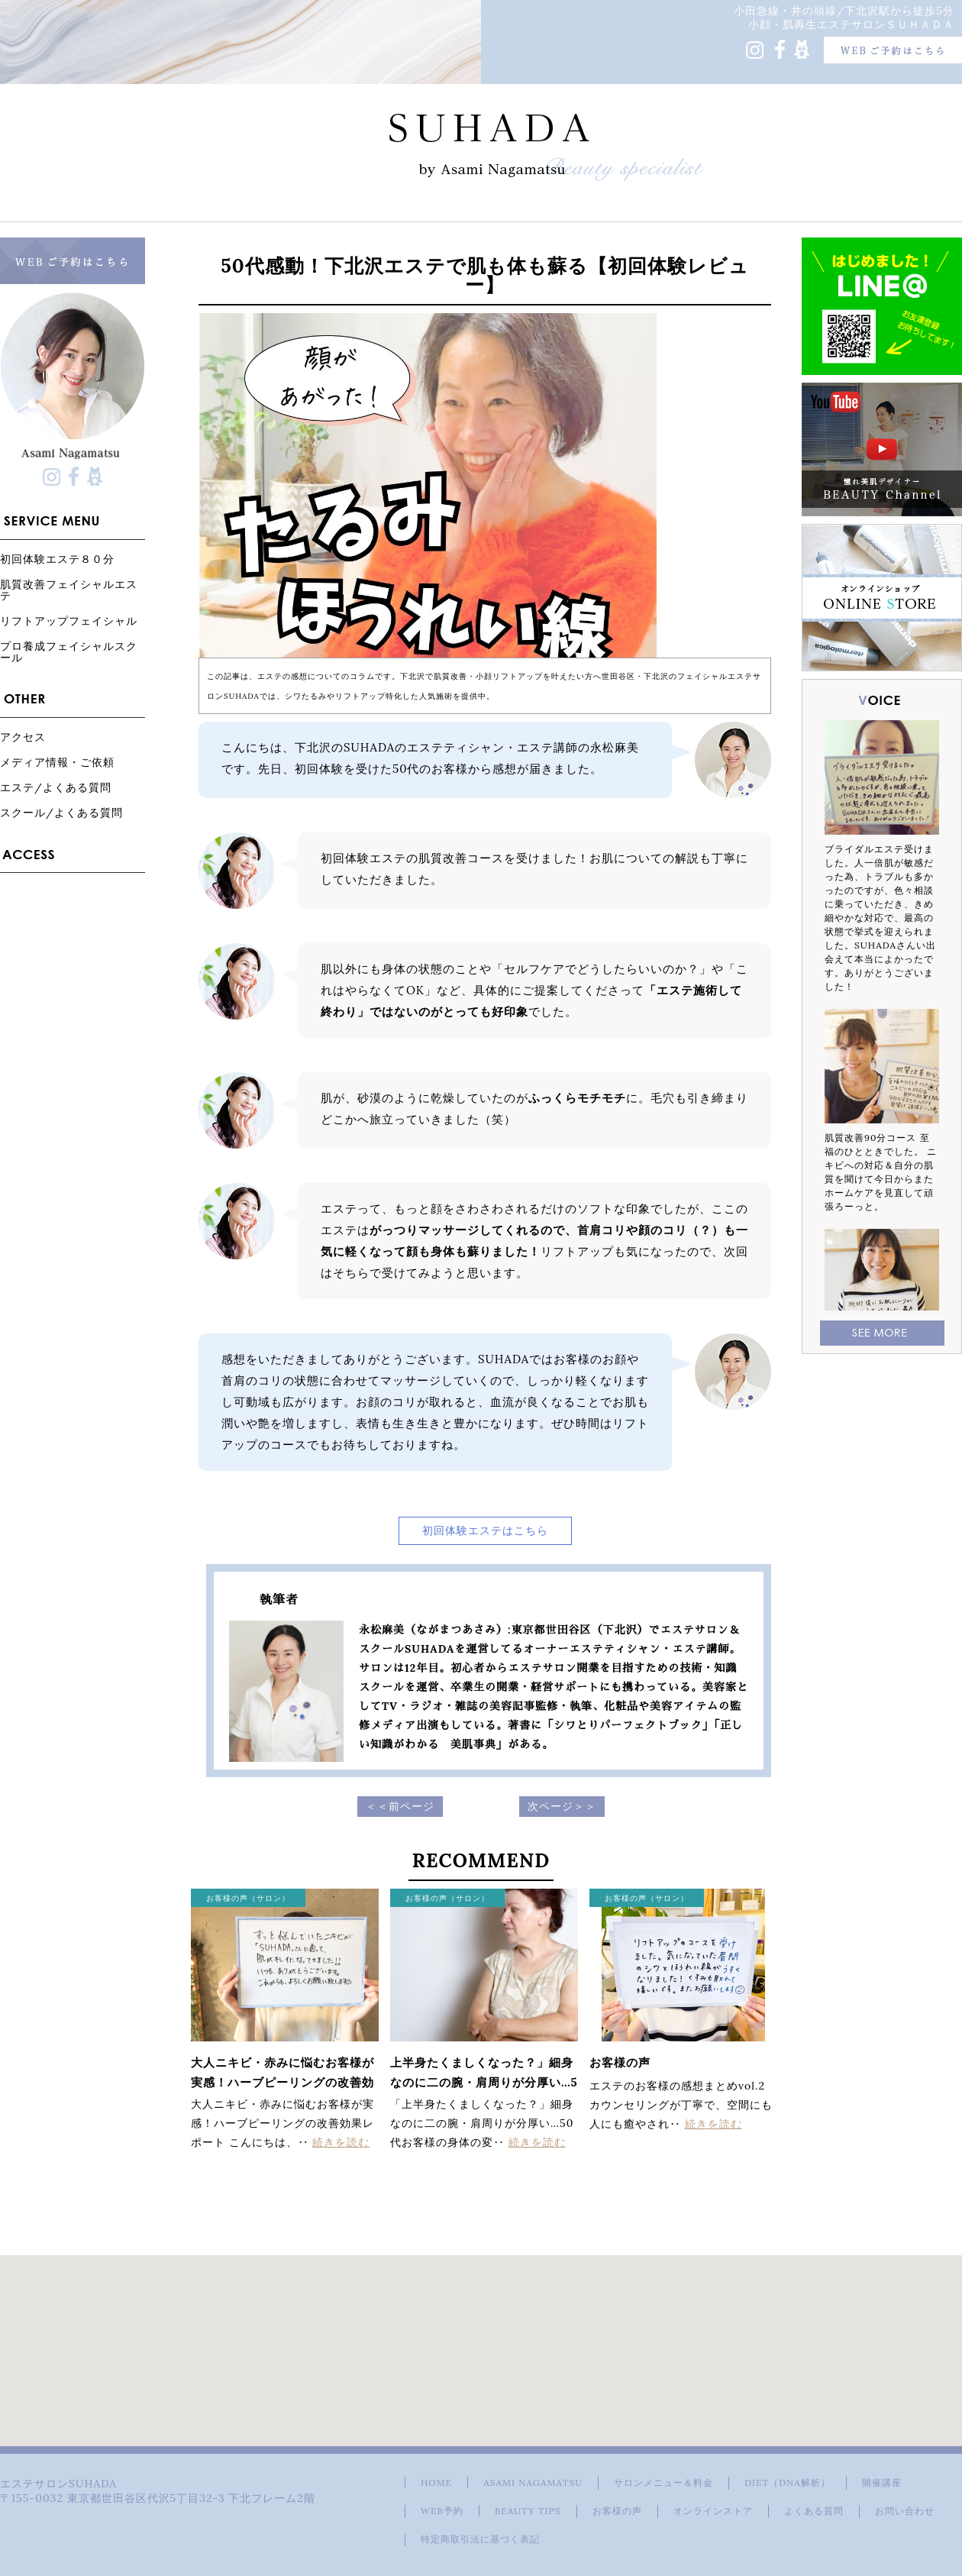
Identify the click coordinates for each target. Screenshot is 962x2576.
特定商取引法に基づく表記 (480, 2539)
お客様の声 (619, 2062)
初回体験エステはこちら (485, 1530)
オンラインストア (713, 2510)
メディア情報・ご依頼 (57, 761)
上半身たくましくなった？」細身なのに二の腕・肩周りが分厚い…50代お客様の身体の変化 (484, 2082)
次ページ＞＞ (562, 1806)
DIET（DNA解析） (787, 2482)
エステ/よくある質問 (55, 787)
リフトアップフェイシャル (68, 620)
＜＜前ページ (400, 1806)
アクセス (23, 736)
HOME (436, 2482)
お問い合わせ (905, 2510)
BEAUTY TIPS (528, 2510)
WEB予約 (442, 2510)
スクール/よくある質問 (61, 812)
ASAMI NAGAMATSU (533, 2482)
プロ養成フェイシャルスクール (68, 651)
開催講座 (882, 2482)
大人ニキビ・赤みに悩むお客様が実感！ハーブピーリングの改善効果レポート (282, 2082)
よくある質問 (814, 2510)
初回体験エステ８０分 (57, 558)
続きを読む (341, 2142)
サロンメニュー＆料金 (663, 2482)
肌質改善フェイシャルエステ (68, 589)
